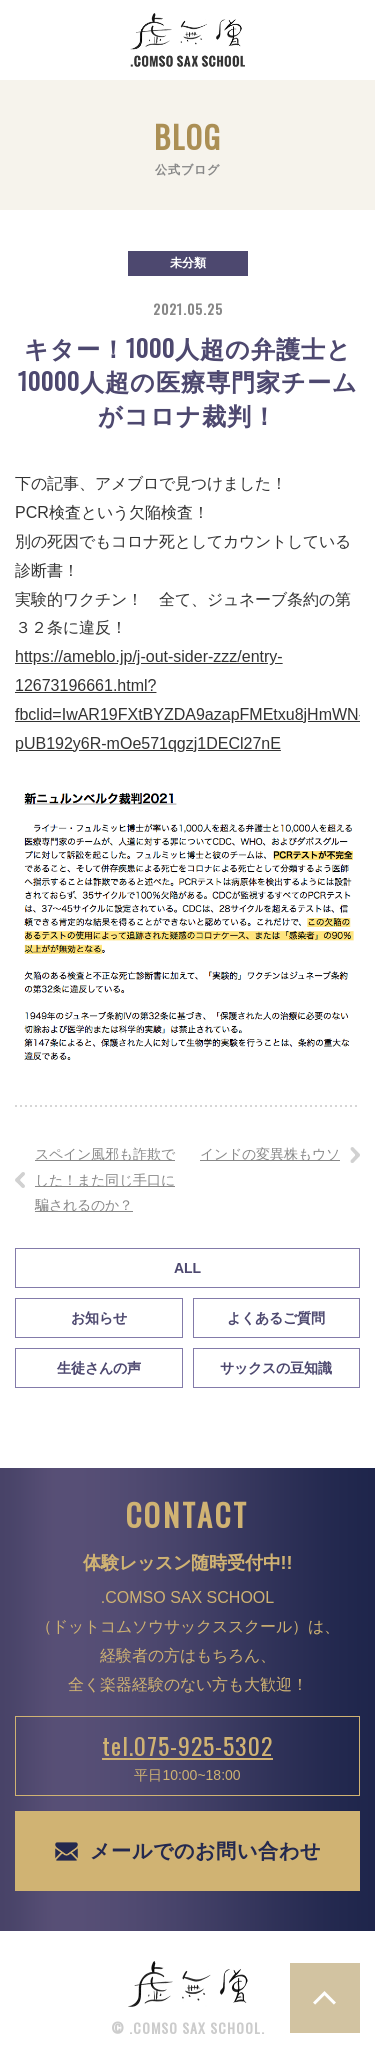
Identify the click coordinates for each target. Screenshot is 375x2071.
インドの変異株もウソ (270, 1154)
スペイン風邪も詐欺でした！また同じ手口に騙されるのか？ (105, 1179)
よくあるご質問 (276, 1318)
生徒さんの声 (99, 1368)
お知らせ (99, 1318)
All (187, 1268)
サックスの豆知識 (276, 1368)
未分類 (188, 263)
